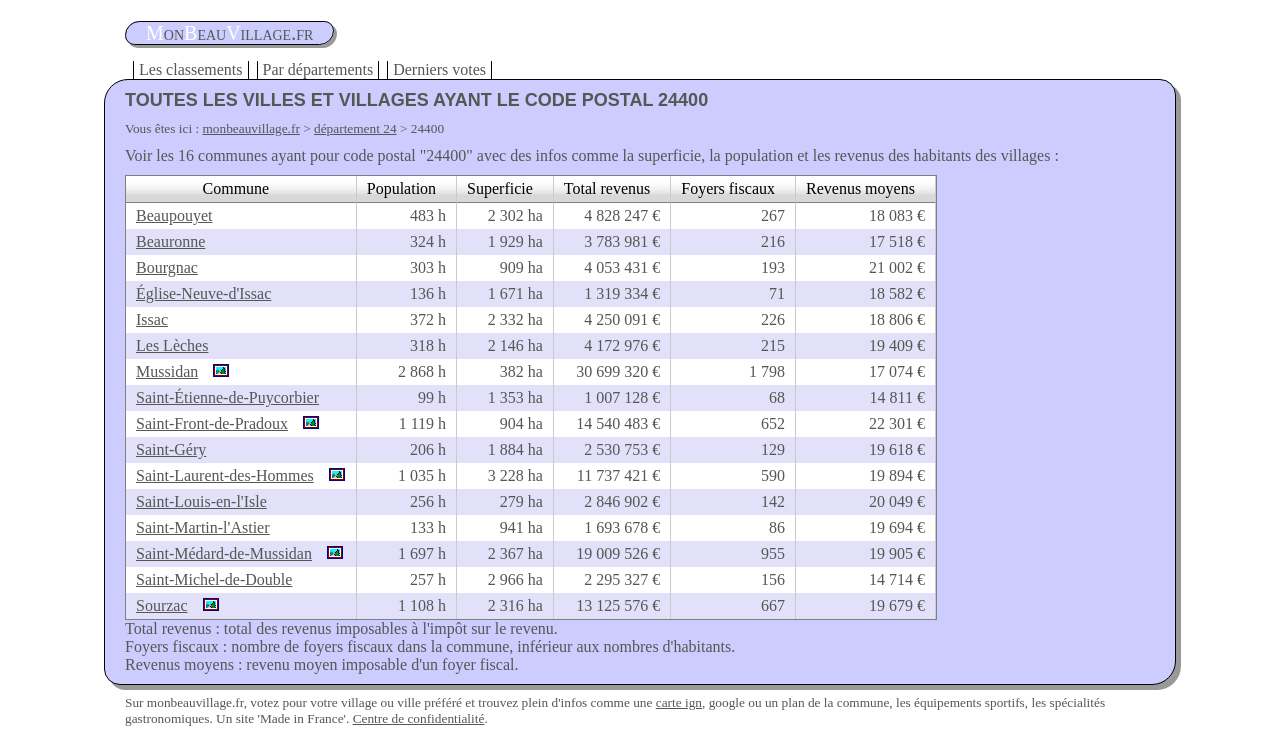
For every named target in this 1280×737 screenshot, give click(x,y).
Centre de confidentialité (419, 718)
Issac (152, 319)
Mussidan (167, 371)
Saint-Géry (171, 449)
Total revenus (607, 188)
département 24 (355, 128)
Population (401, 188)
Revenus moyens (860, 188)
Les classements (191, 69)
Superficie (500, 188)
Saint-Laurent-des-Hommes (225, 475)
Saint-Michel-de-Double (214, 579)
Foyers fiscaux (728, 188)
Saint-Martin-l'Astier (203, 527)
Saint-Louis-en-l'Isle (201, 501)
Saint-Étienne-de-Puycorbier (227, 397)
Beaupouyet (174, 215)
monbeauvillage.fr (251, 128)
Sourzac (162, 605)
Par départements (318, 69)
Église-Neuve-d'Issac (203, 293)
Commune (236, 188)
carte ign (679, 702)
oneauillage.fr (229, 33)
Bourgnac (167, 267)
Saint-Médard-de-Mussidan (224, 553)
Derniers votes (439, 69)
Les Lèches (172, 345)
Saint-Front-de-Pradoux (212, 423)
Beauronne (170, 241)
